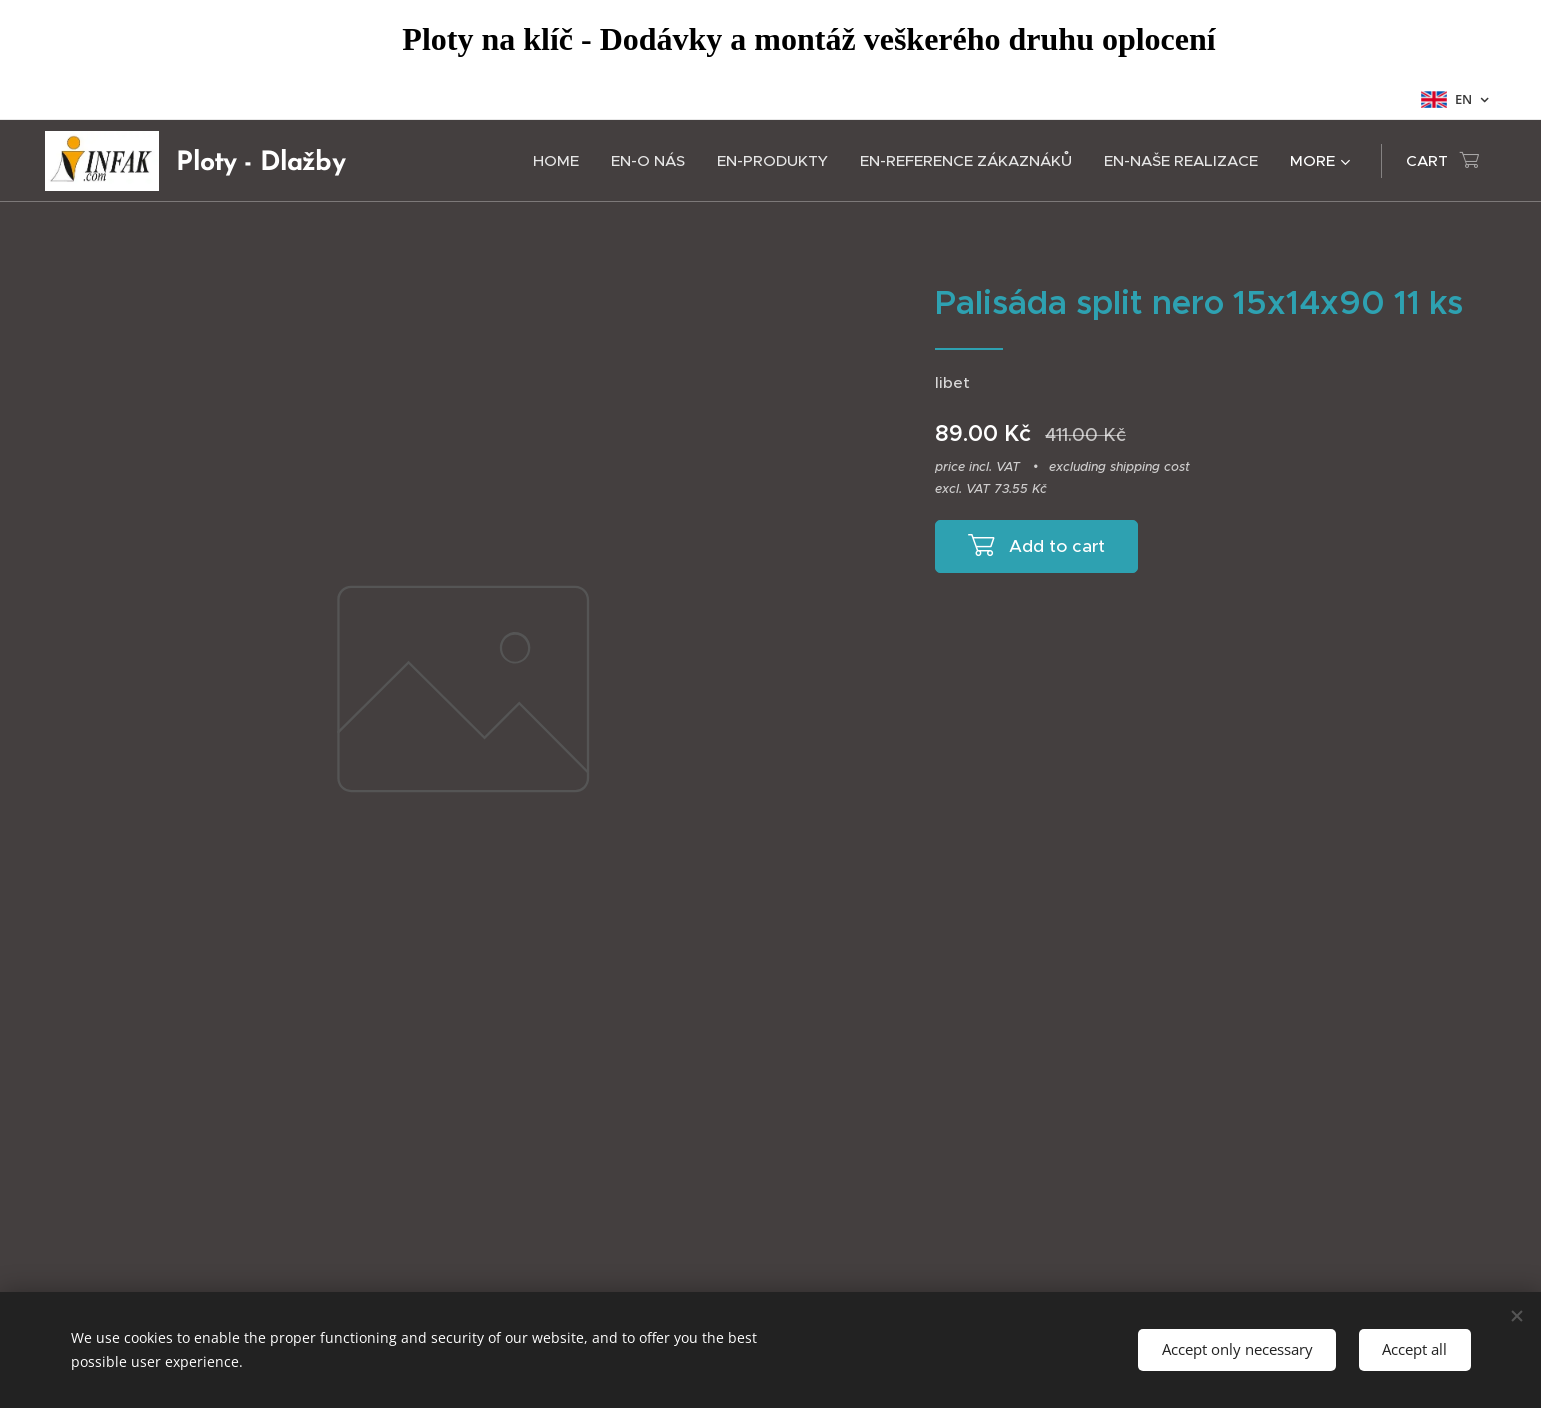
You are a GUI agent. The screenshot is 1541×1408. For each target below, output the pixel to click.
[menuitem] (561, 161)
